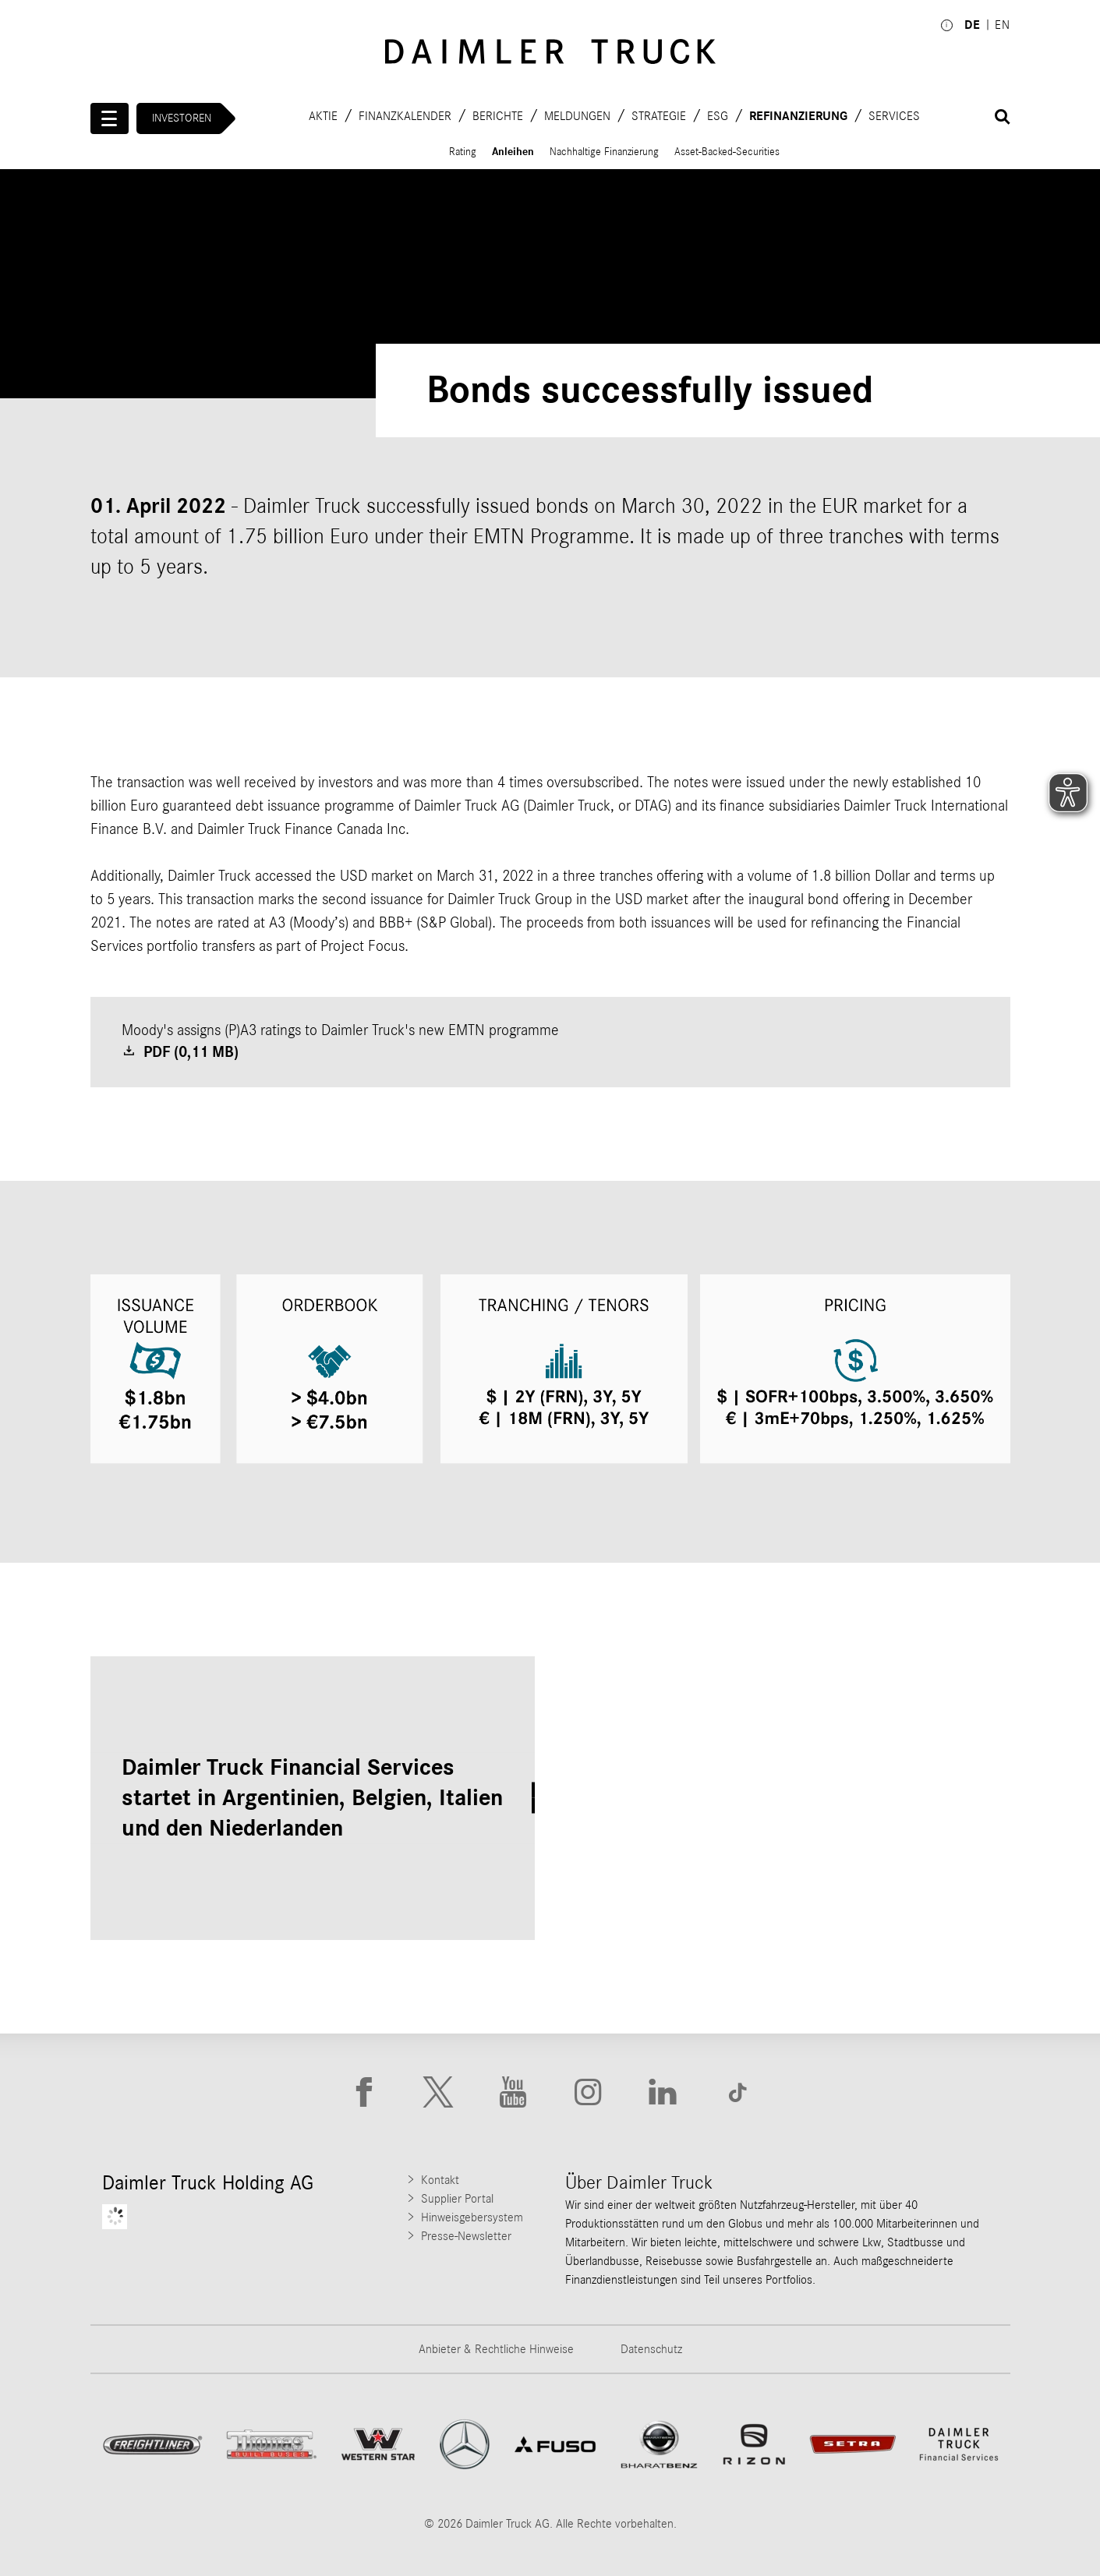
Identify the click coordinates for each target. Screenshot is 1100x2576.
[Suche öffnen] (1002, 117)
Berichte (497, 115)
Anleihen (513, 152)
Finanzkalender (405, 115)
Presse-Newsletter (466, 2236)
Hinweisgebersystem (472, 2217)
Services (894, 115)
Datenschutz (651, 2349)
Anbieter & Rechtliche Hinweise (496, 2349)
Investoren (181, 118)
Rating (462, 152)
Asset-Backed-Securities (727, 152)
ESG (717, 115)
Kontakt (440, 2180)
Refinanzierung (798, 115)
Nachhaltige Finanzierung (604, 152)
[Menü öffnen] (109, 118)
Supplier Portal (457, 2199)
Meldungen (577, 115)
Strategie (658, 115)
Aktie (323, 115)
